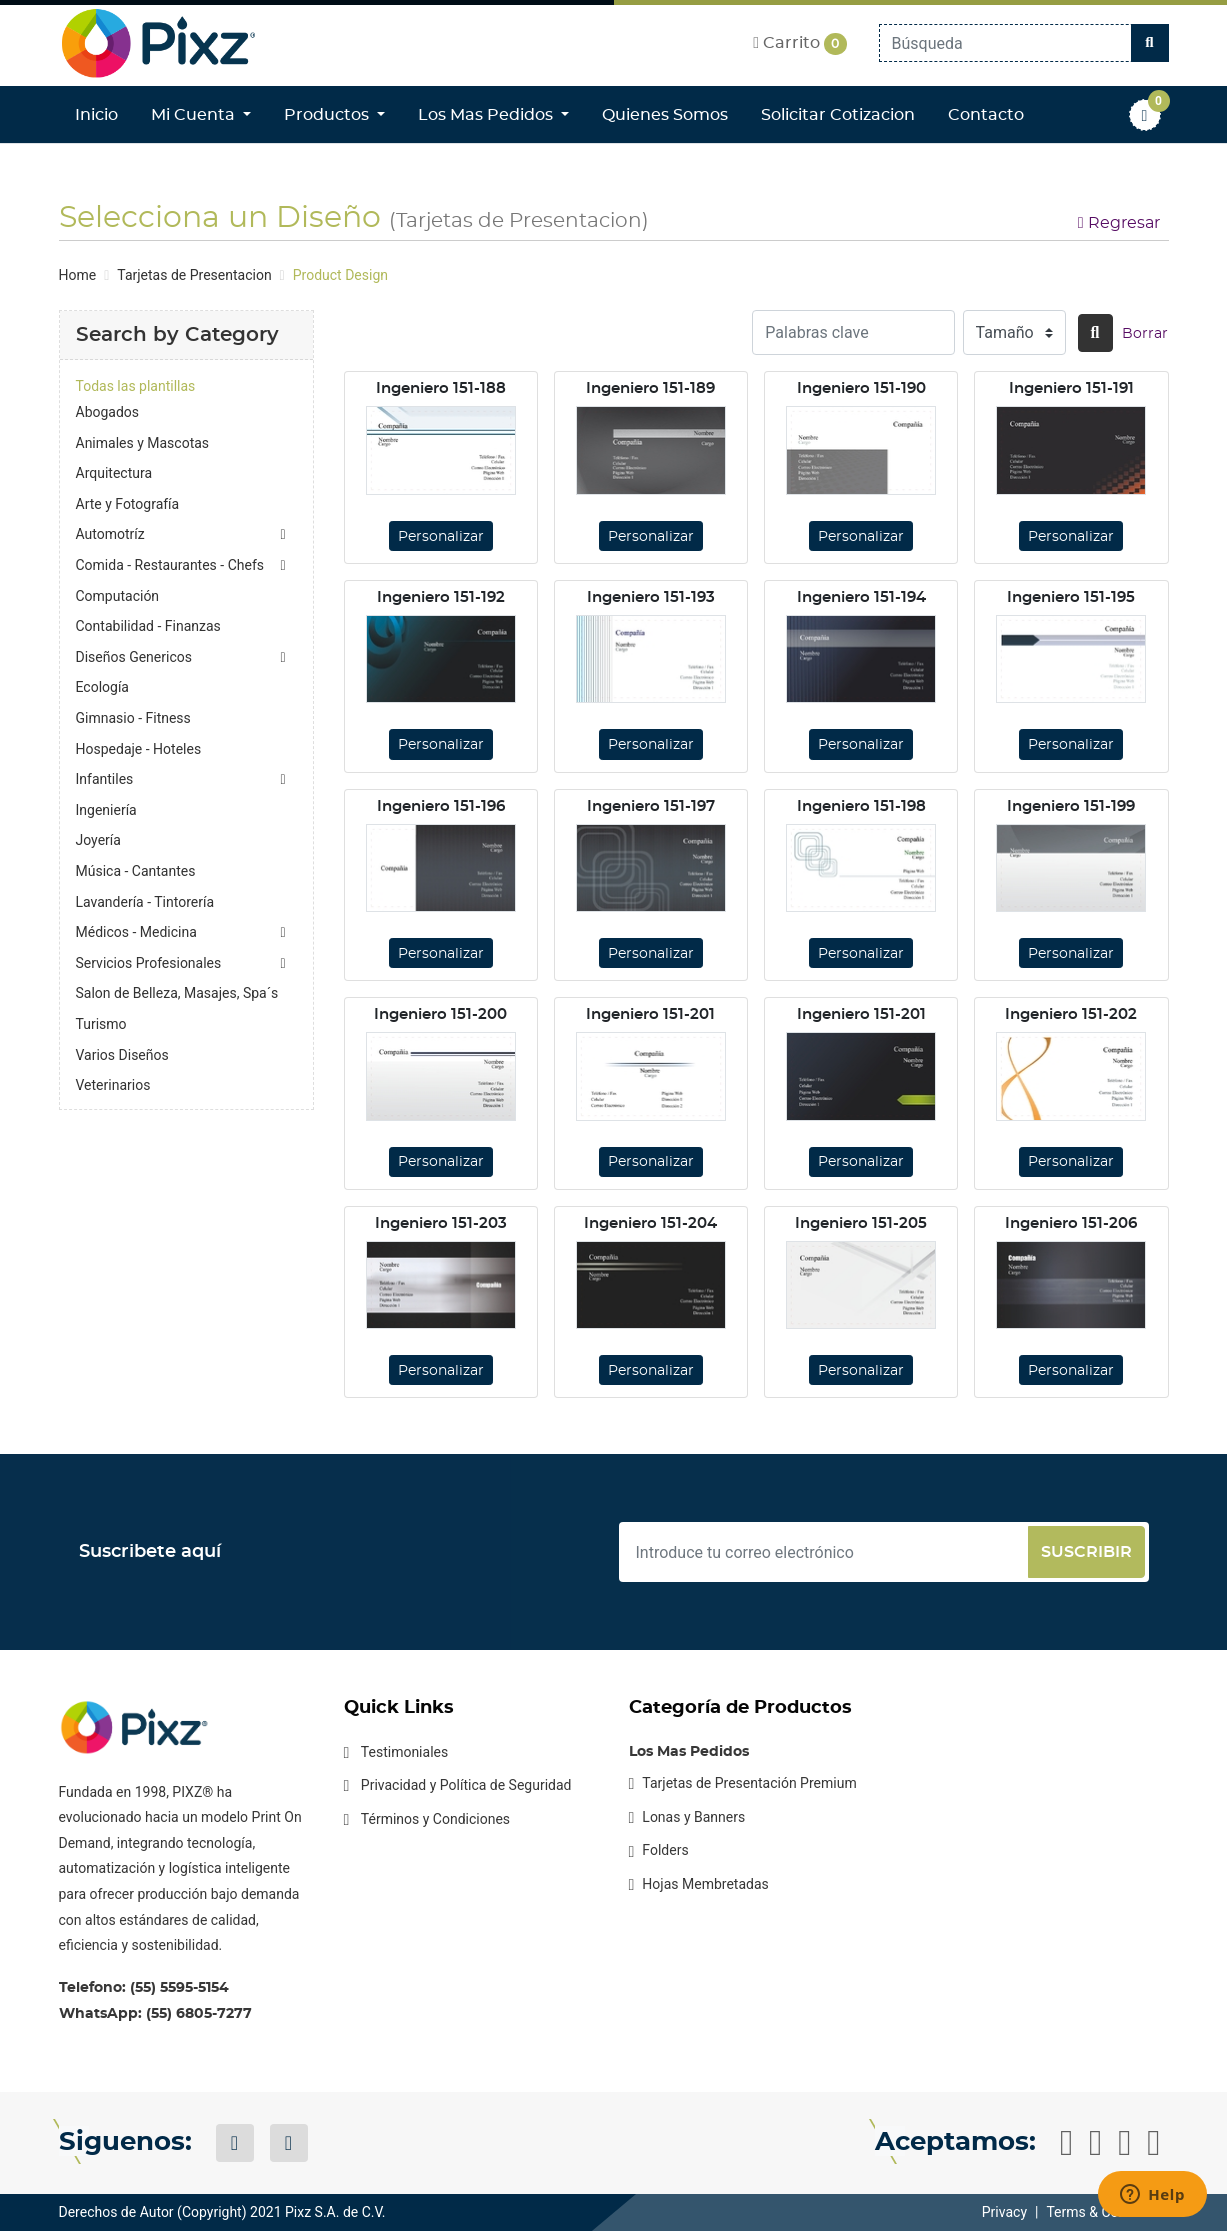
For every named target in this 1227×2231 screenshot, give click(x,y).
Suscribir (1086, 1552)
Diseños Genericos (134, 657)
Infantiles (105, 779)
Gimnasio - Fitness (133, 718)
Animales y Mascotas (143, 443)
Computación (118, 596)
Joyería (98, 840)
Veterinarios (113, 1085)
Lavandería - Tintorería (145, 902)
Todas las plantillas (136, 386)
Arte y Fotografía (128, 504)
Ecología (102, 687)
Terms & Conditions (1107, 2212)
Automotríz (110, 534)
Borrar (1145, 334)
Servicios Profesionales (149, 963)
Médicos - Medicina (136, 932)
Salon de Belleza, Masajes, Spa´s (177, 993)
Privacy (1004, 2212)
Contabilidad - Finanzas (148, 626)
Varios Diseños (122, 1055)
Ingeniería (106, 810)
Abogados (108, 412)
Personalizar (441, 537)
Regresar (1119, 223)
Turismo (101, 1024)
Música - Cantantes (136, 871)
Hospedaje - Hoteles (139, 749)
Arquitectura (114, 473)
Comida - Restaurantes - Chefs (170, 565)
